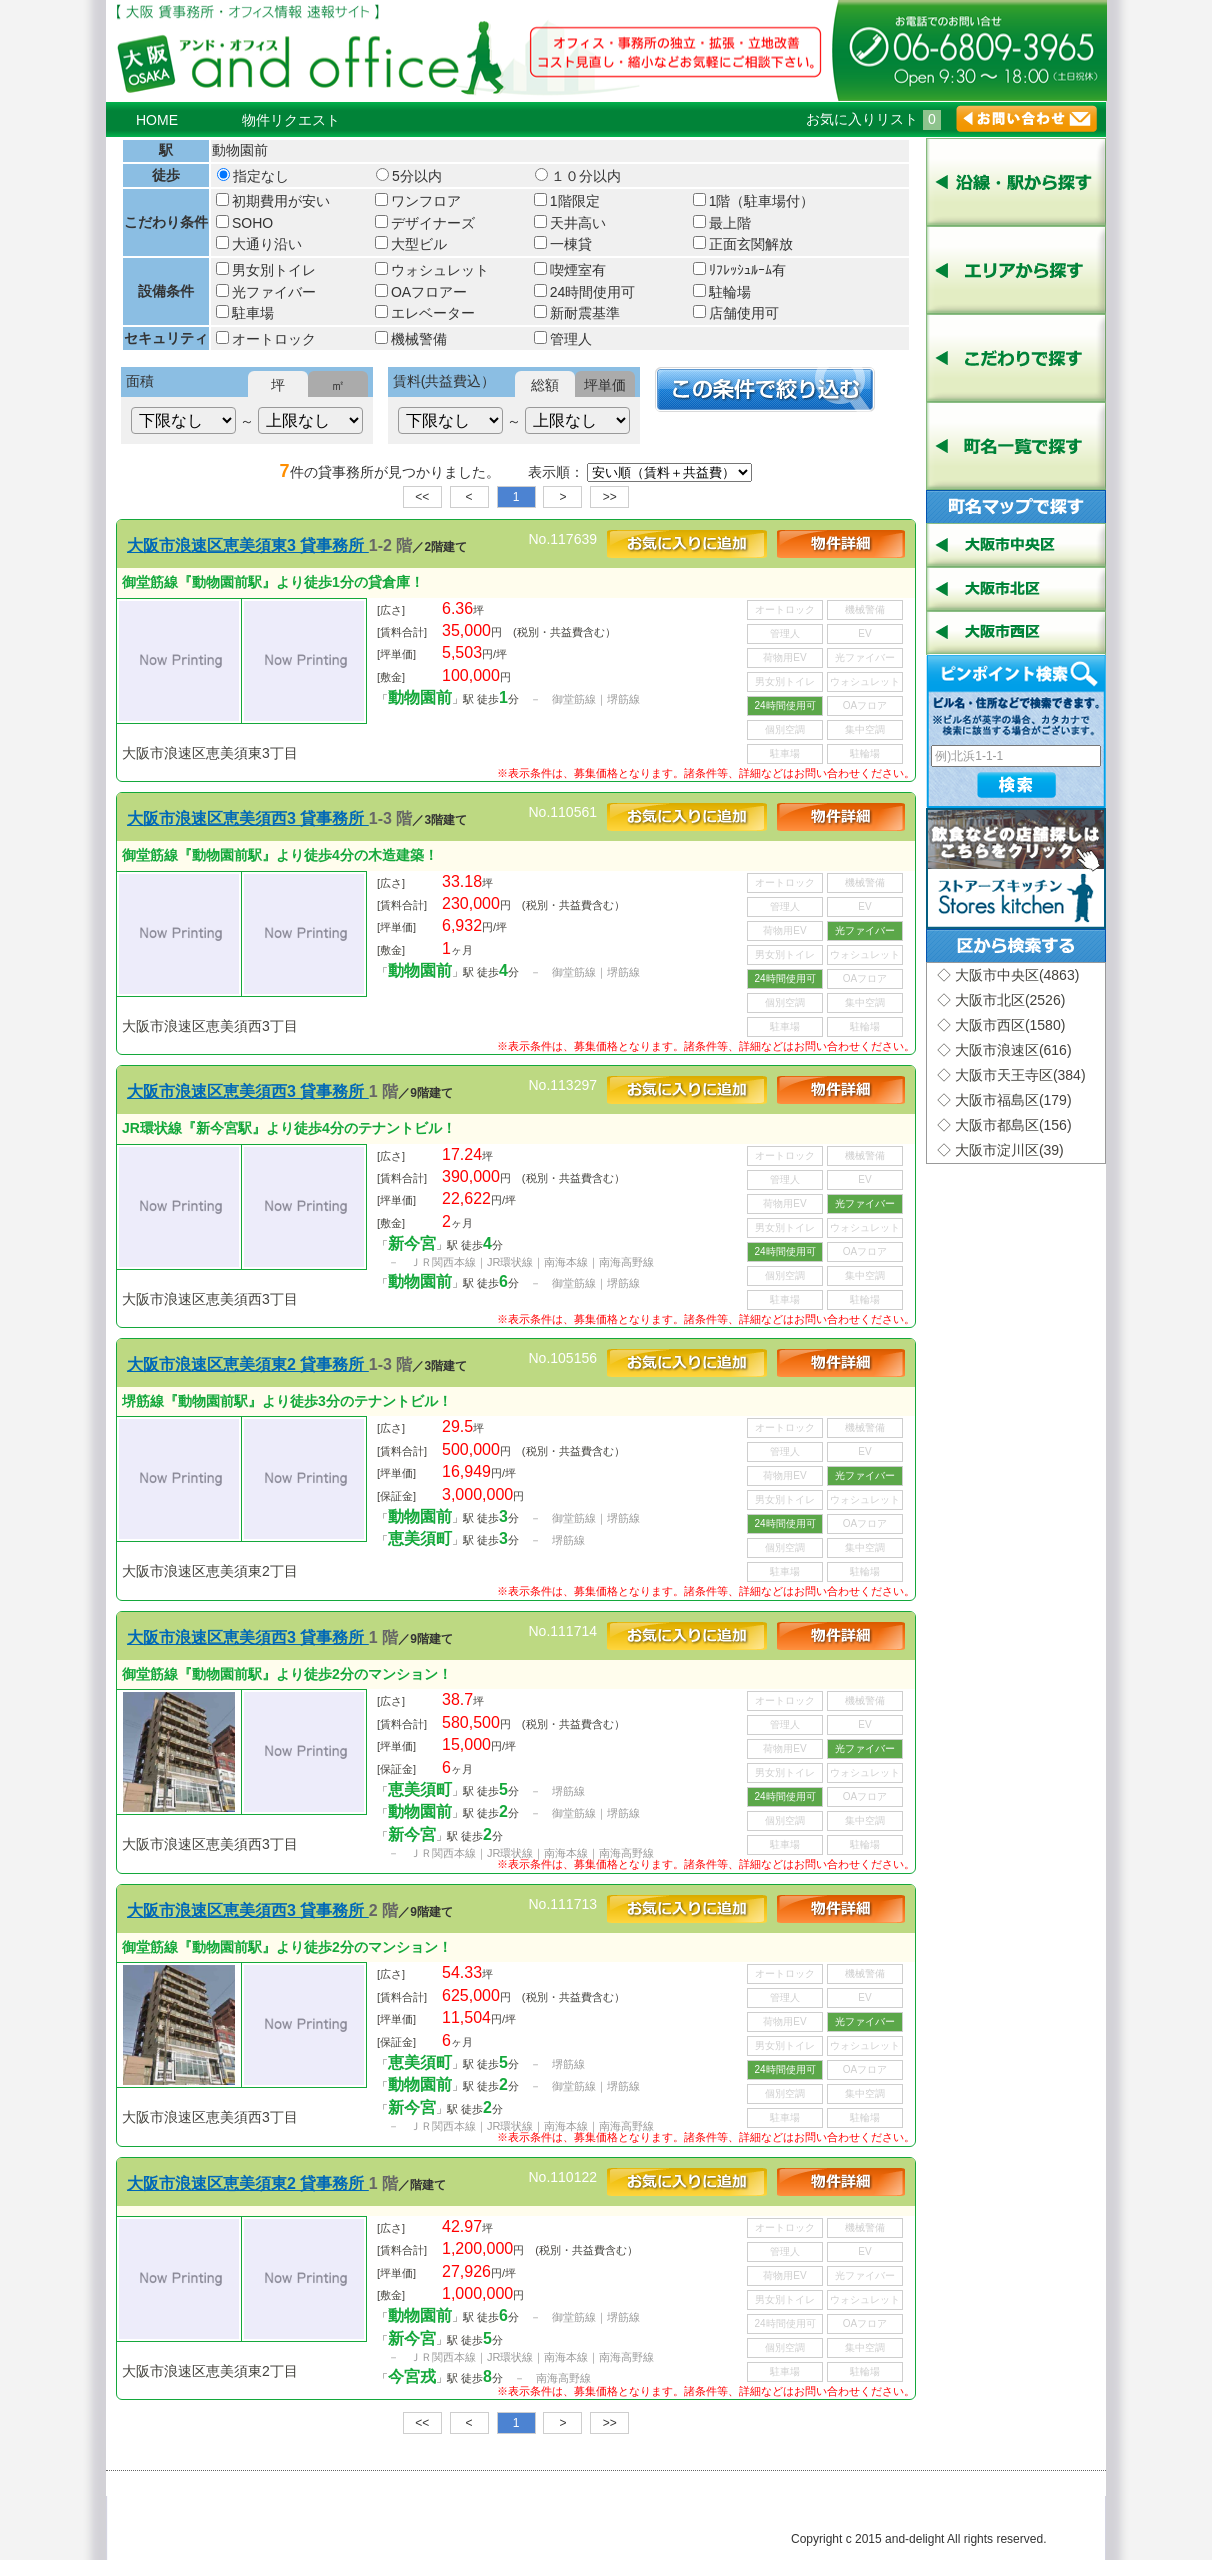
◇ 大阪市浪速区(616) (1004, 1050)
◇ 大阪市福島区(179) (1004, 1100)
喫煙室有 (570, 270)
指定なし (253, 176)
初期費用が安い (273, 201)
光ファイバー (266, 292)
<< (422, 497)
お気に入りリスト (873, 119)
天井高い (570, 223)
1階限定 (567, 201)
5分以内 (409, 176)
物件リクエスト (291, 120)
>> (610, 497)
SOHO (244, 223)
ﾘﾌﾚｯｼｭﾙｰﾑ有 (739, 270)
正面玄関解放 (743, 244)
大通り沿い (259, 244)
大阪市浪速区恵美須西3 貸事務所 (248, 818)
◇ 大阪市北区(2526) (1001, 1000)
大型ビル (411, 244)
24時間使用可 (585, 292)
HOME (157, 120)
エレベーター (425, 313)
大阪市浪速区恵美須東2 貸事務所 (248, 1364)
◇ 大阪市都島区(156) (1004, 1125)
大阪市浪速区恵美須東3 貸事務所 (248, 545)
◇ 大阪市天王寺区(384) (1011, 1075)
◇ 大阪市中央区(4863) (1008, 975)
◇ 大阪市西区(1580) (1001, 1025)
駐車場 (245, 313)
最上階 (722, 223)
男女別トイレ (266, 270)
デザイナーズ (425, 223)
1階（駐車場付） (754, 201)
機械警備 (411, 339)
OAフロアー (421, 292)
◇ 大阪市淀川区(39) (1000, 1150)
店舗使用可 (736, 313)
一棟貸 (563, 244)
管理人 (563, 339)
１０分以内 (578, 176)
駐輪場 (722, 292)
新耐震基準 (577, 313)
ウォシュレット (432, 270)
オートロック (266, 339)
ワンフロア (418, 201)
